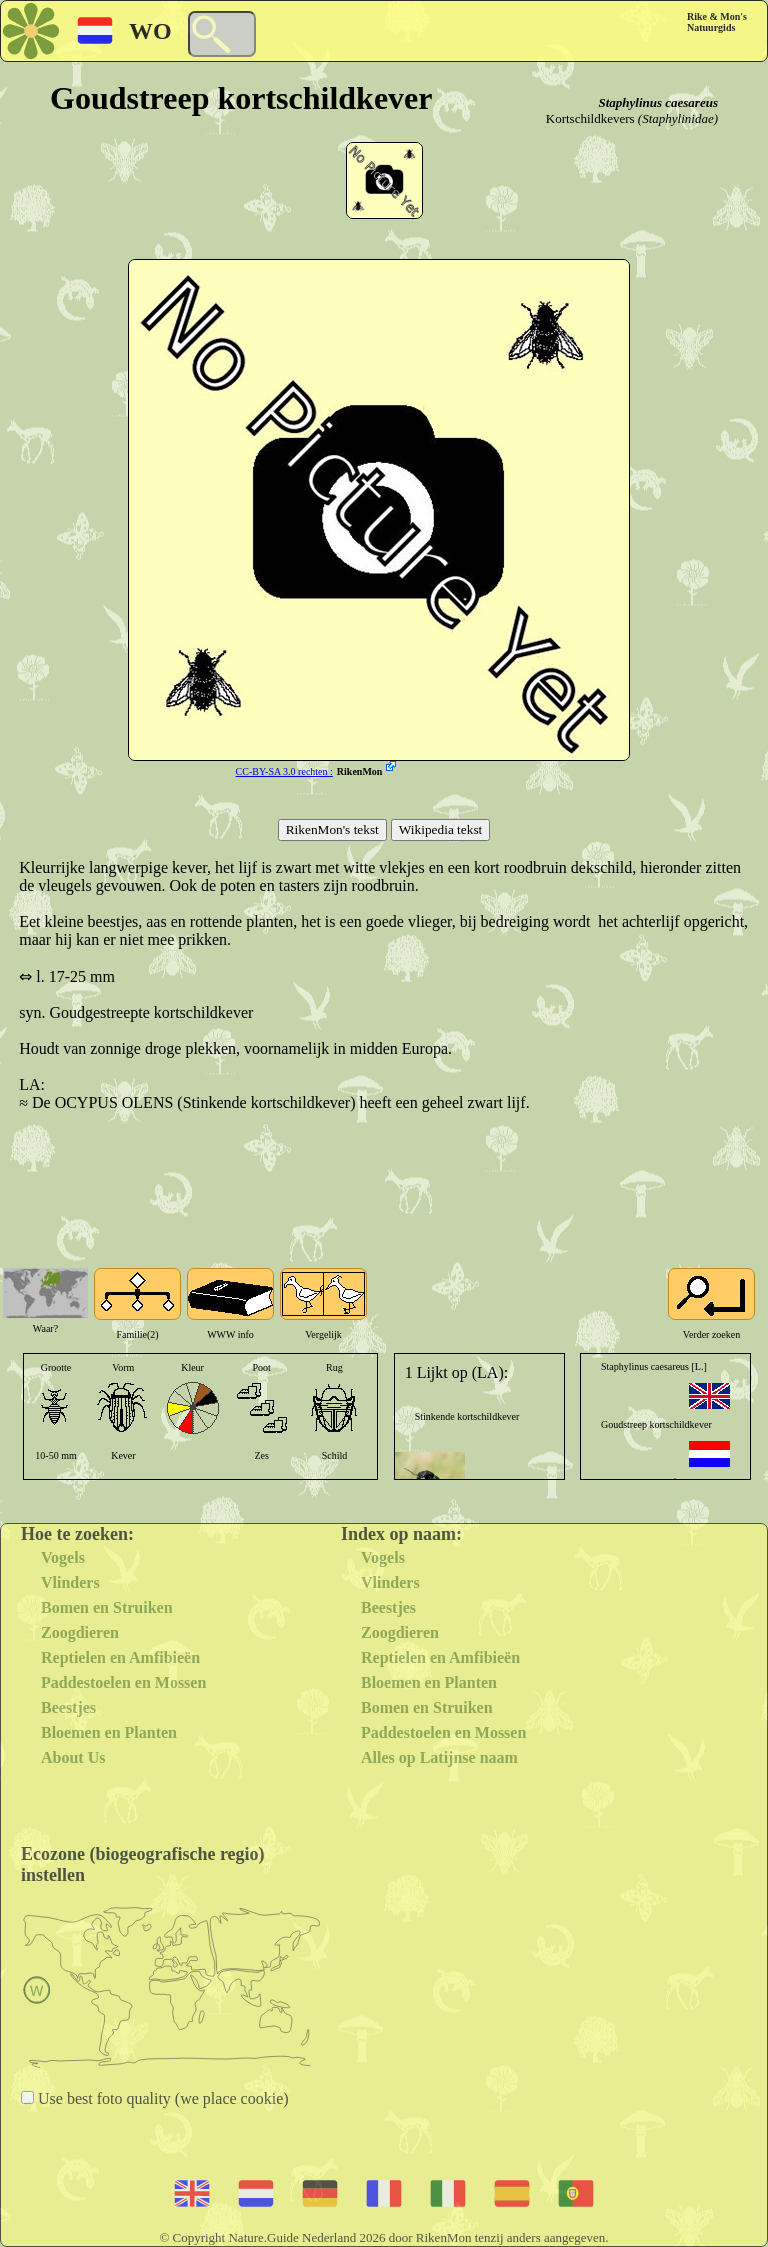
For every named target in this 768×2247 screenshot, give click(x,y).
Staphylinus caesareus (658, 102)
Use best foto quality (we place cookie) (161, 2098)
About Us (73, 1757)
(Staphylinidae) (678, 118)
